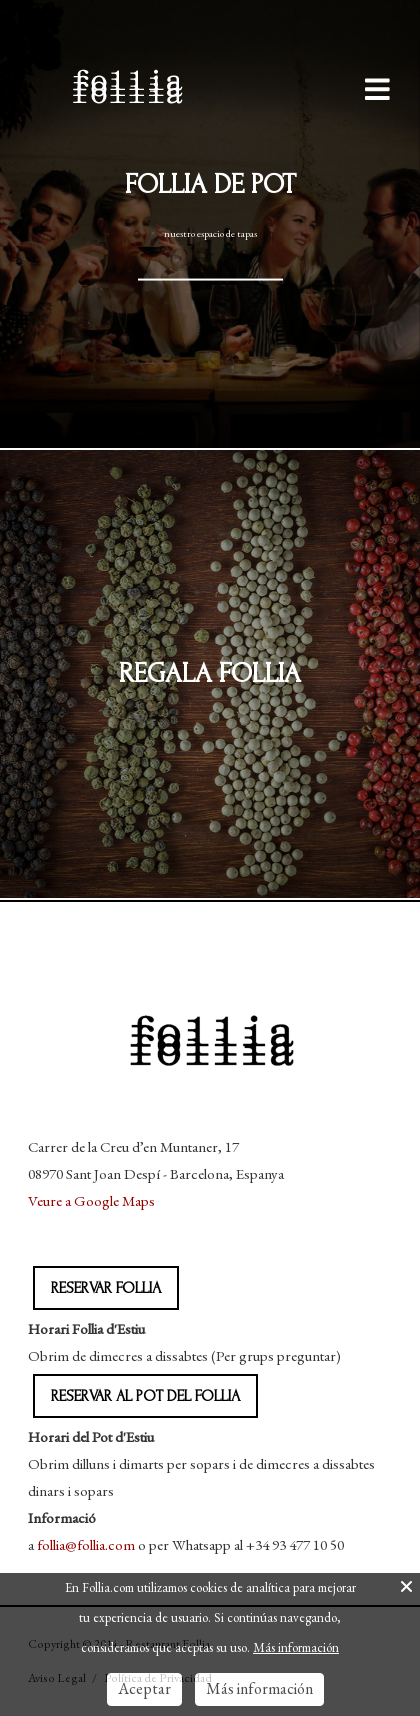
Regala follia (210, 673)
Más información (296, 1647)
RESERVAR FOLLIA (106, 1288)
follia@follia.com (86, 1544)
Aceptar (144, 1688)
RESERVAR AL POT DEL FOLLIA (145, 1396)
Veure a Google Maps (91, 1200)
